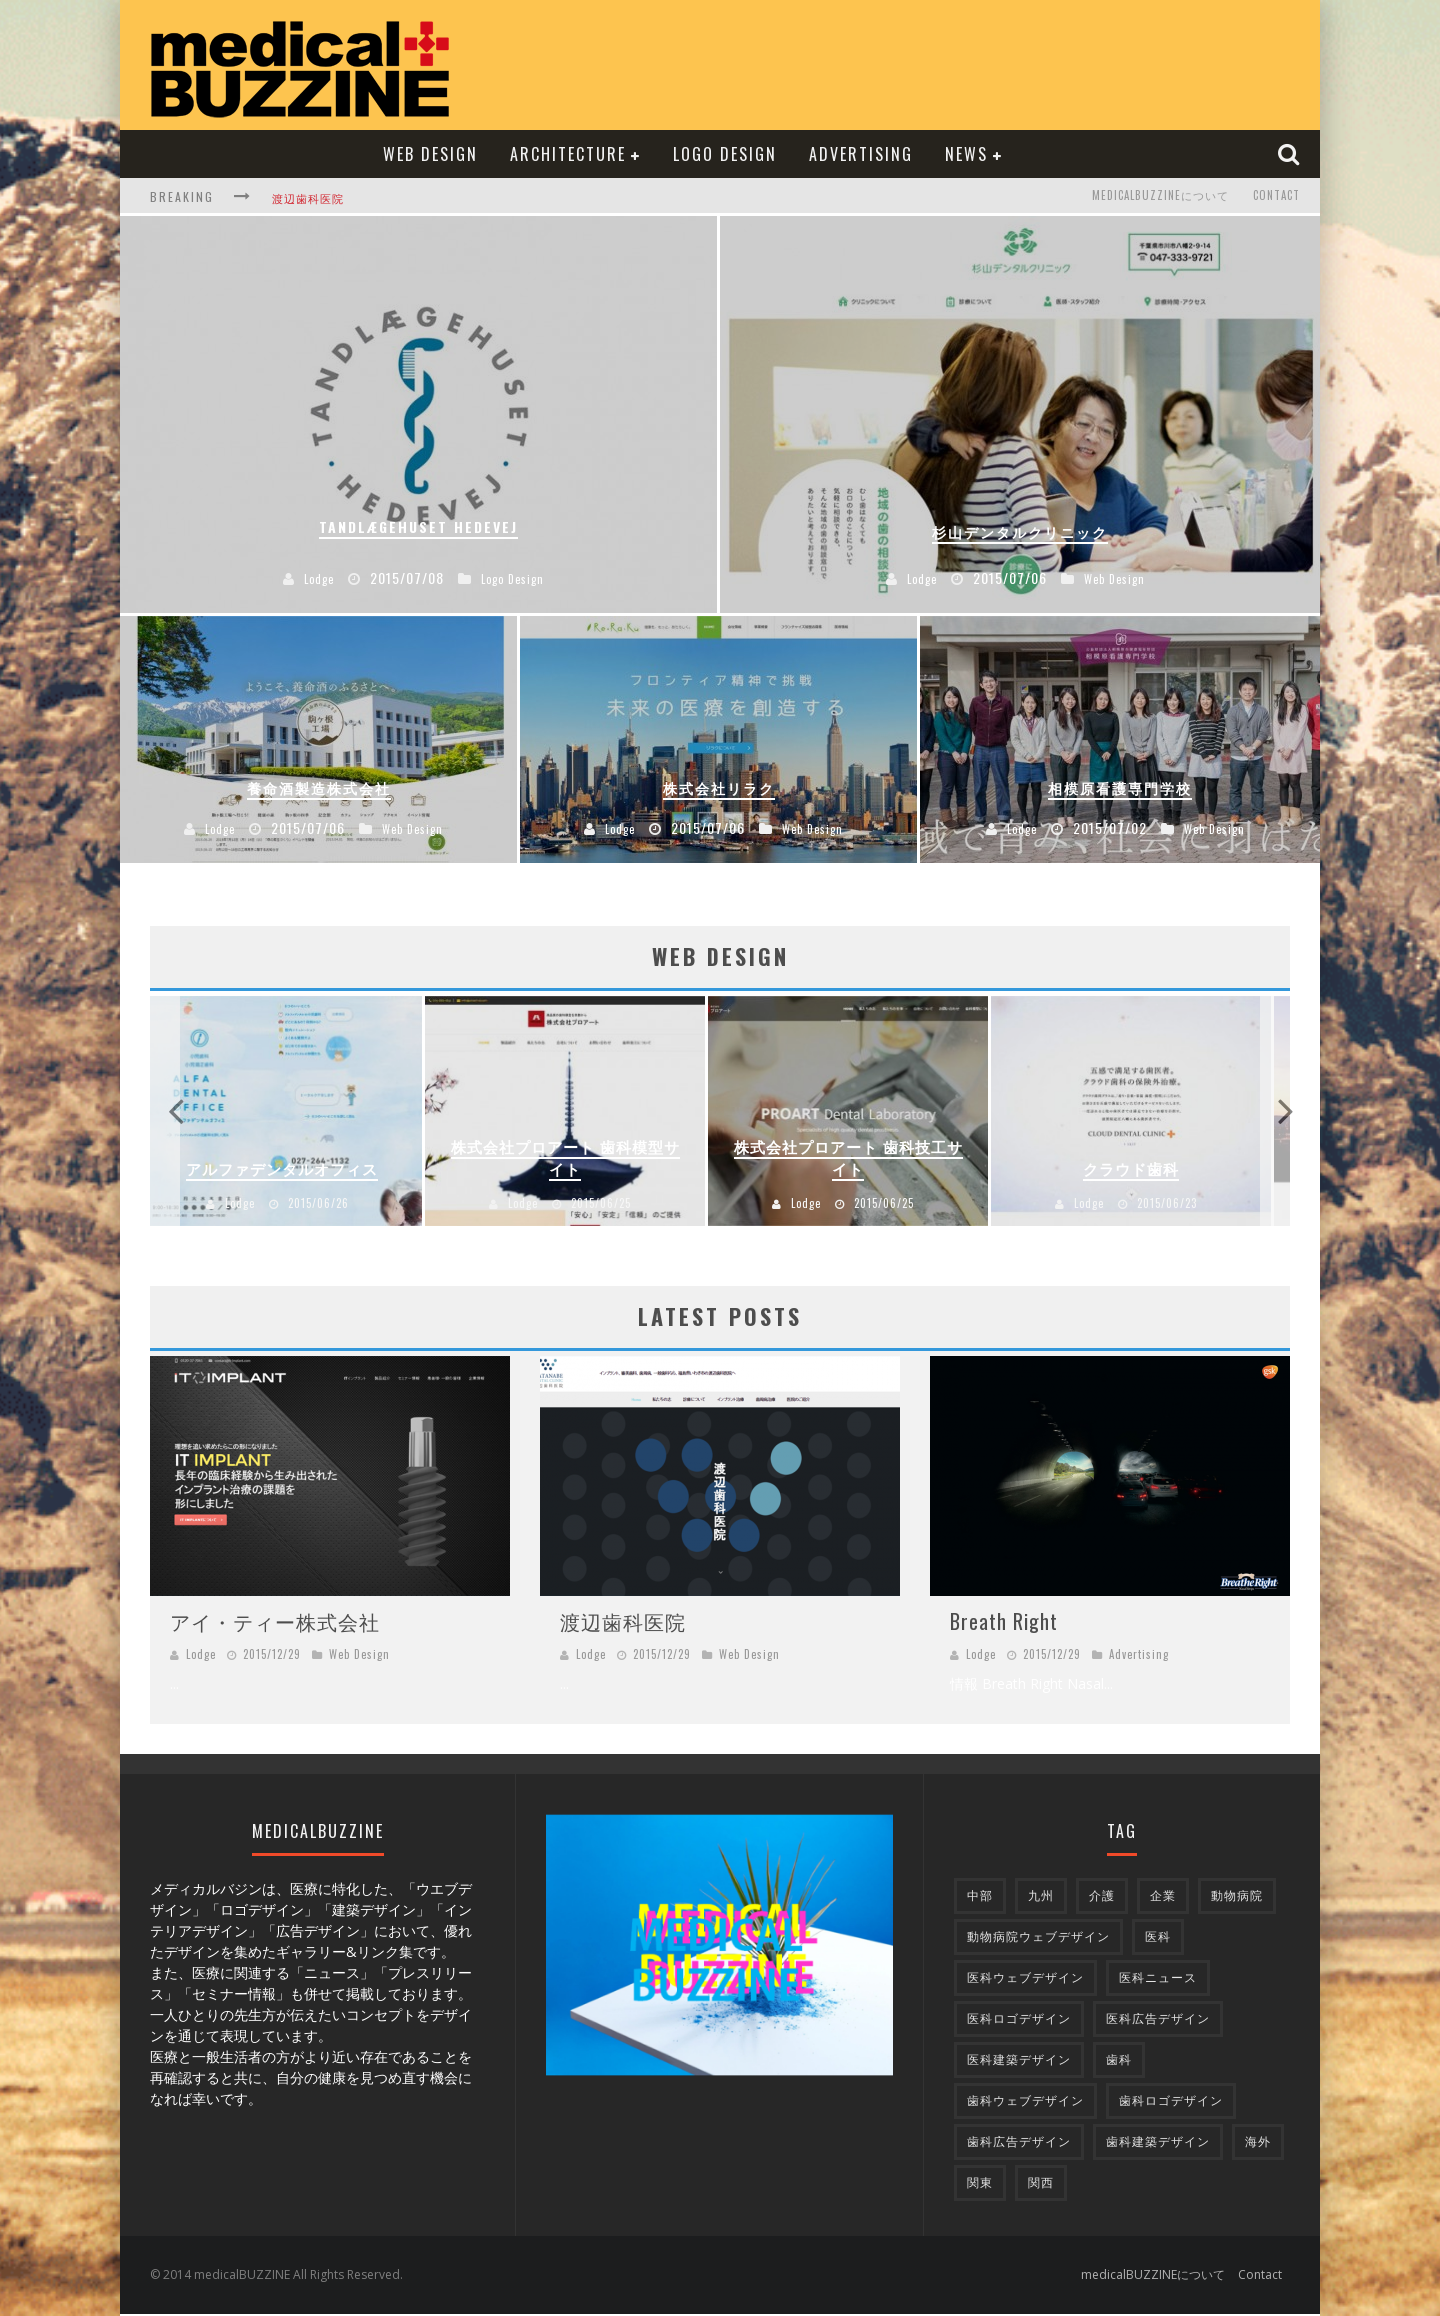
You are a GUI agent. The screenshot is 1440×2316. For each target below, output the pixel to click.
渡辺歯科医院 (308, 198)
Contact (1276, 196)
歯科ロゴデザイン (1171, 2102)
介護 (1102, 1897)
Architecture (568, 154)
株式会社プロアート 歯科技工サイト (861, 1159)
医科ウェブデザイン (1025, 1979)
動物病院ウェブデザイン (1038, 1938)
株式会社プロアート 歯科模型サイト (576, 1159)
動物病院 (1237, 1897)
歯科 (1119, 2061)
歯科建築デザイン (1158, 2143)
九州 (1041, 1897)
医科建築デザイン (1019, 2061)
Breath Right (1004, 1623)
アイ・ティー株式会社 (275, 1623)
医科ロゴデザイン (1019, 2020)
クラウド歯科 (1146, 1170)
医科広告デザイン (1158, 2020)
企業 (1163, 1897)
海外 (1258, 2143)
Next (1265, 1112)
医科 (1158, 1938)
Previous (175, 1112)
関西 (1041, 2184)
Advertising (861, 154)
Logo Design (725, 154)
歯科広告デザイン (1019, 2143)
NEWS (966, 154)
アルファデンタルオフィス (291, 1170)
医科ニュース (1158, 1979)
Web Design (430, 154)
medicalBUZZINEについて (1160, 196)
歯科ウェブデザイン (1025, 2102)
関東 (980, 2184)
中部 (980, 1897)
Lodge (249, 1205)
